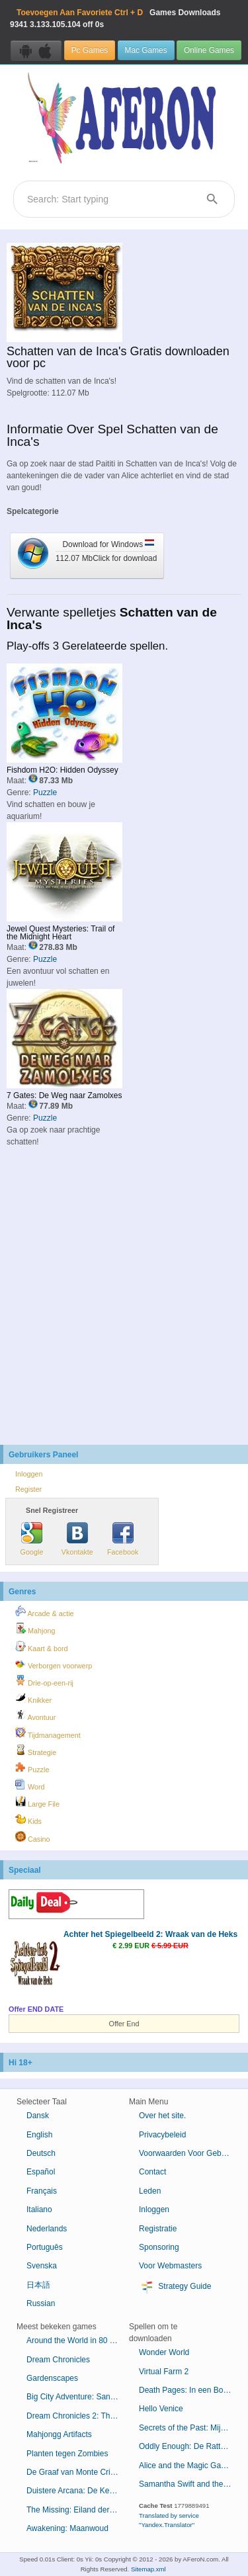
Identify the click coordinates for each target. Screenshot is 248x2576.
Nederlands (46, 2228)
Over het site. (162, 2115)
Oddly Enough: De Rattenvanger (190, 2446)
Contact (152, 2171)
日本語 (38, 2285)
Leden (150, 2191)
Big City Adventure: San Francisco (77, 2396)
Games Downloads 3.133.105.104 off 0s (115, 18)
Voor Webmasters (170, 2265)
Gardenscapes (52, 2378)
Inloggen (28, 1474)
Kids (28, 1819)
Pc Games (89, 50)
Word (30, 1785)
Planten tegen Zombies (67, 2453)
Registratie (158, 2228)
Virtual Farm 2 (163, 2371)
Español (40, 2171)
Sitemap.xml (148, 2569)
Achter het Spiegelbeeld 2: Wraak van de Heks (150, 1934)
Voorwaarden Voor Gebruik (186, 2153)
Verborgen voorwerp (53, 1664)
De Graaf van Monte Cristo (73, 2472)
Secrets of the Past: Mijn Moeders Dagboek (190, 2427)
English (39, 2134)
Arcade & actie (44, 1611)
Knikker (33, 1698)
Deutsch (41, 2153)
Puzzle (45, 792)
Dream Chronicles (58, 2359)
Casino (32, 1837)
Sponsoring (159, 2247)
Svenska (41, 2265)
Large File (37, 1802)
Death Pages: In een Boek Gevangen (190, 2390)
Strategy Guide (175, 2287)
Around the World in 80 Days (77, 2340)
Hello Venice (161, 2408)
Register (28, 1489)
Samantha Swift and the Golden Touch (190, 2484)
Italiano (39, 2209)
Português (44, 2247)
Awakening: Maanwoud (67, 2528)
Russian (40, 2303)
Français (41, 2191)
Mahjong (35, 1629)
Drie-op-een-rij (44, 1681)
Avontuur (35, 1715)
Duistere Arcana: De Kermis (75, 2490)
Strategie (35, 1750)
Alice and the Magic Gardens (190, 2465)
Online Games (209, 50)
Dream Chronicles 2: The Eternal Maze (77, 2416)
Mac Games (146, 50)
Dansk (37, 2115)
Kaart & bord (41, 1647)
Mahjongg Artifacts (59, 2434)
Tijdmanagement (48, 1733)
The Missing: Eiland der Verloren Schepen (77, 2509)
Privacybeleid (162, 2134)
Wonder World (164, 2352)
